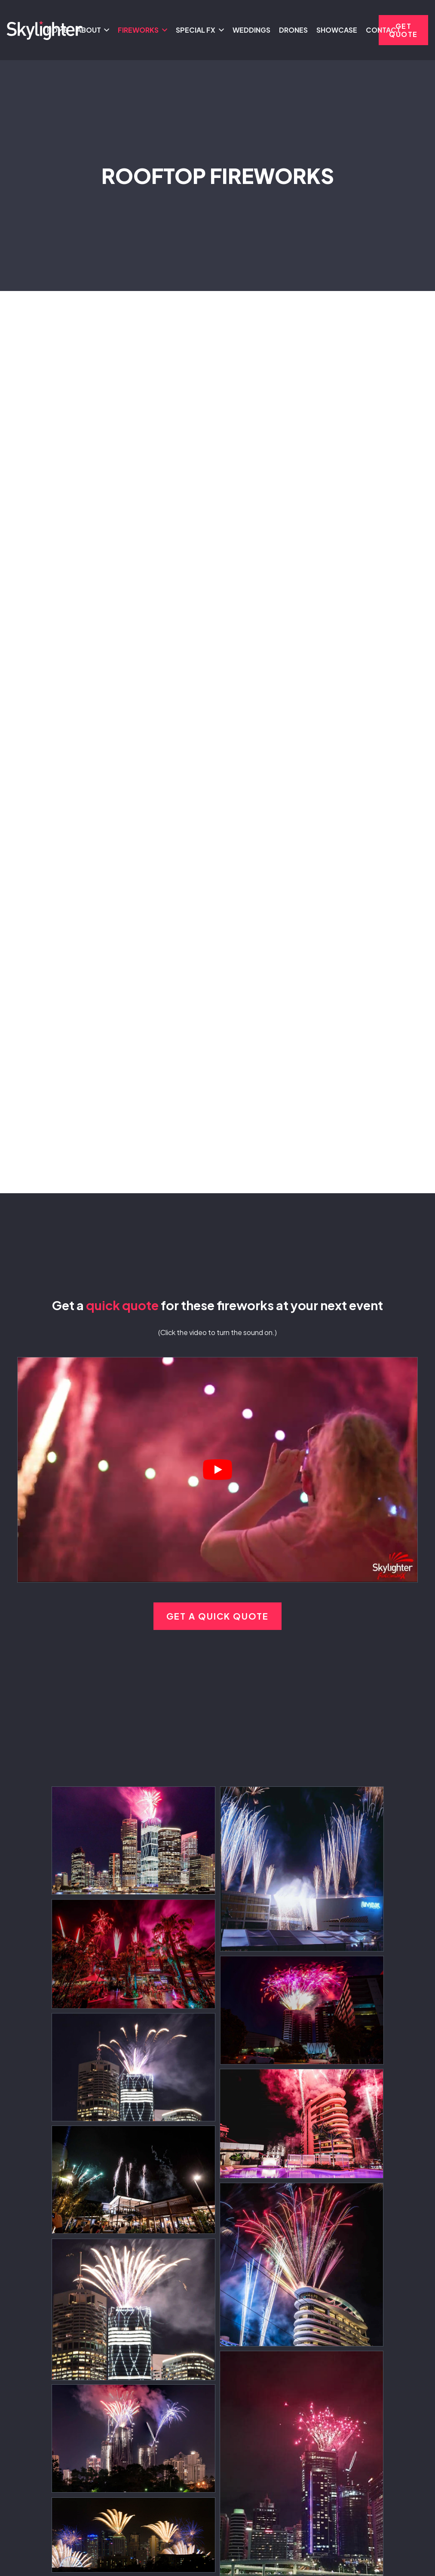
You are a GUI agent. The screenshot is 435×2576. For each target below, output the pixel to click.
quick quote (122, 1305)
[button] (105, 30)
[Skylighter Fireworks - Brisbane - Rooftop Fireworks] (312, 1869)
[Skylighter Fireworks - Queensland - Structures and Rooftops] (133, 1840)
